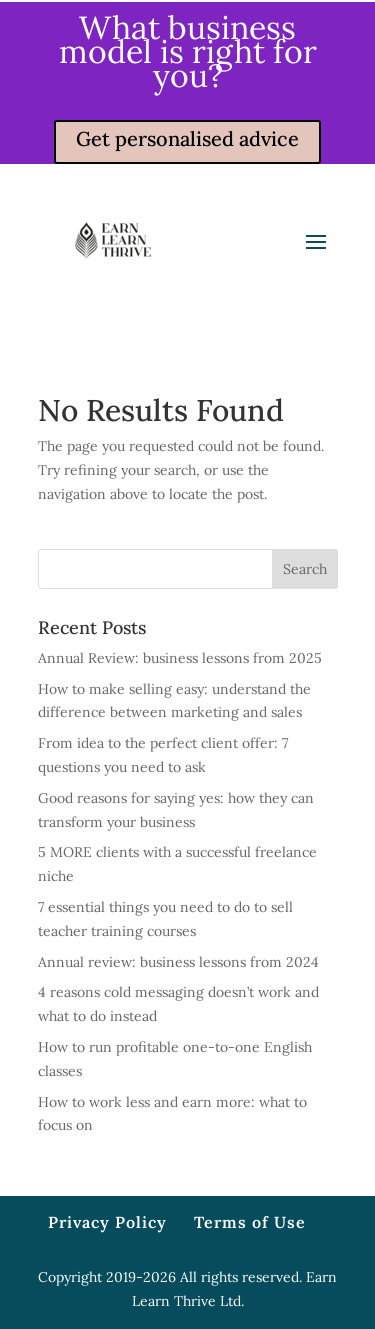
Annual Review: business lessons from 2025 (180, 658)
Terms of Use (250, 1222)
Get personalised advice (187, 138)
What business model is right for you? (188, 51)
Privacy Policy (107, 1222)
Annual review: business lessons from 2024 (178, 962)
